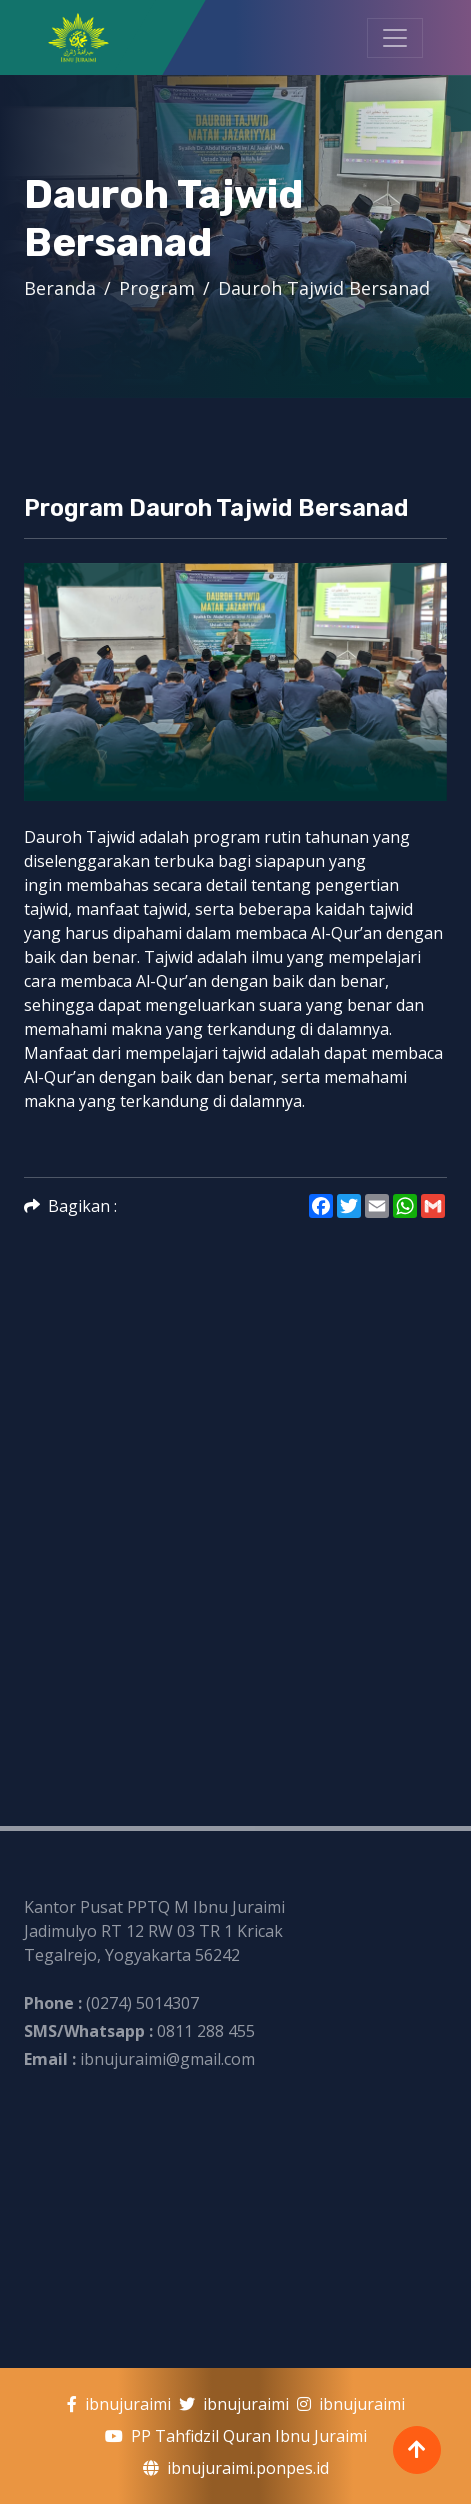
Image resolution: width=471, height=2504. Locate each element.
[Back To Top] (417, 2450)
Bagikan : (70, 1206)
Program (157, 288)
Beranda (60, 288)
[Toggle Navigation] (395, 38)
